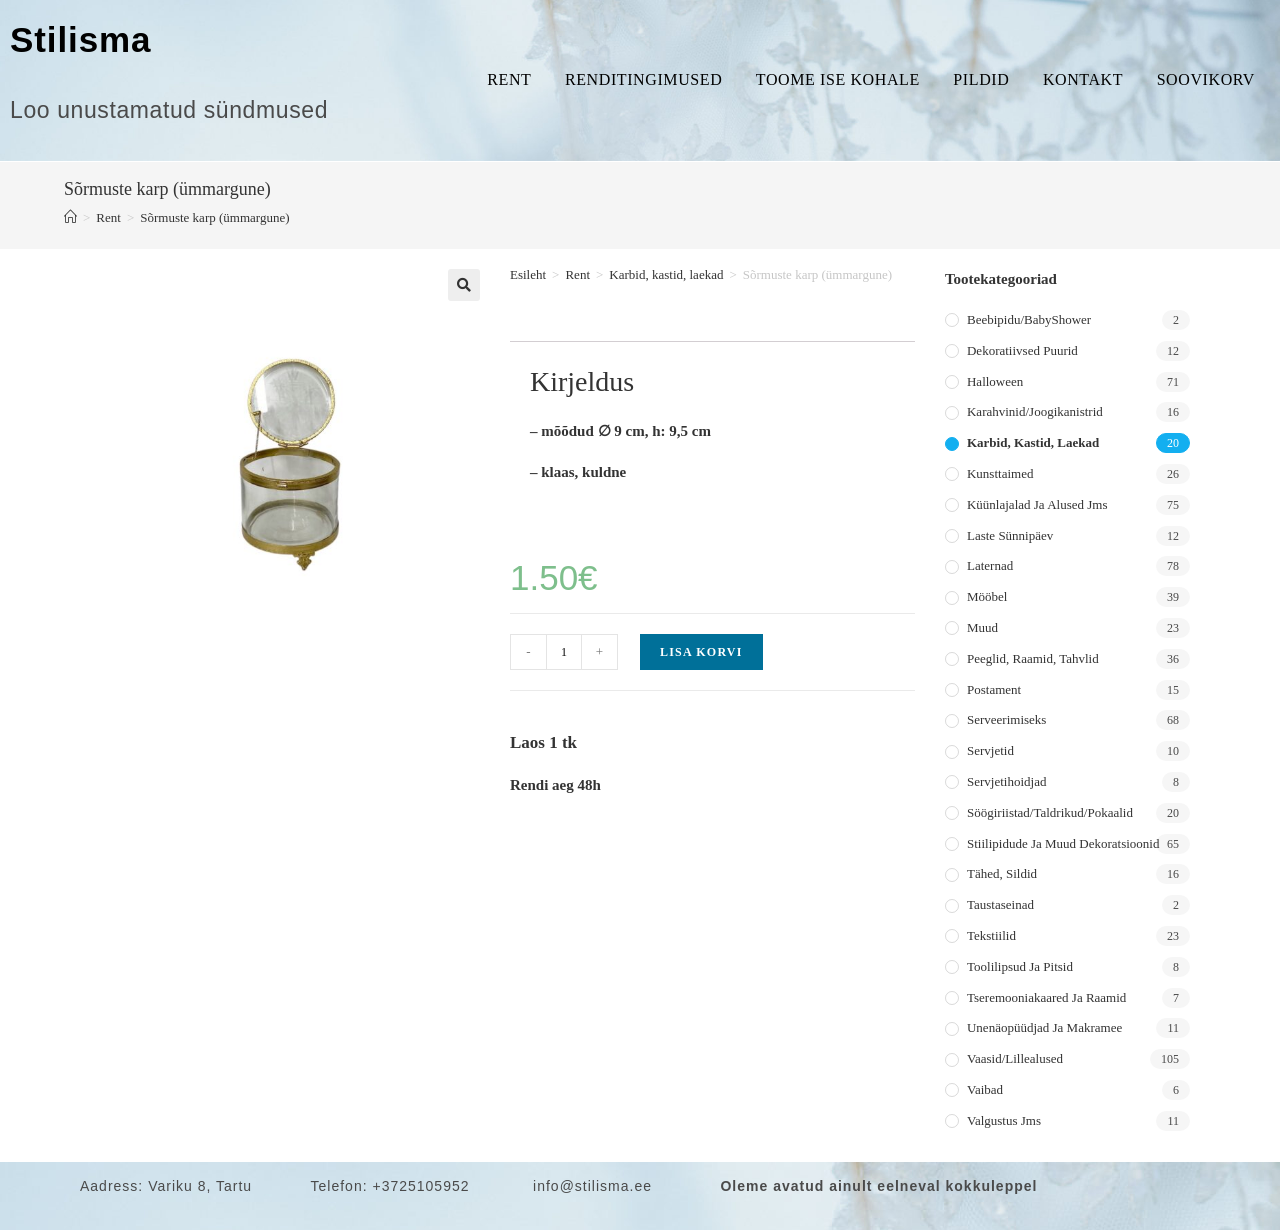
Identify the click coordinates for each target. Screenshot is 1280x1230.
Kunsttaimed (1000, 473)
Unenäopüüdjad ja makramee (1044, 1027)
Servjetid (990, 750)
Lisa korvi (701, 652)
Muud (982, 627)
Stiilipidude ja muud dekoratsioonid (1063, 843)
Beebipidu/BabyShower (1029, 319)
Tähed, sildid (1002, 873)
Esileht (528, 274)
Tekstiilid (991, 935)
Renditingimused (643, 79)
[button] (464, 285)
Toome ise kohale (838, 79)
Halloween (995, 381)
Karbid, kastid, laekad (666, 274)
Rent (509, 79)
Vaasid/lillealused (1015, 1058)
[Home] (70, 217)
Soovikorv (1206, 79)
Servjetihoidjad (1006, 781)
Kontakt (1083, 79)
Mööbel (987, 596)
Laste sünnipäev (1010, 535)
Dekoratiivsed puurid (1022, 350)
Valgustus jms (1004, 1120)
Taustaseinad (1000, 904)
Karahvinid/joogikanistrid (1035, 411)
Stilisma (80, 39)
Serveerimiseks (1006, 719)
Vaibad (985, 1089)
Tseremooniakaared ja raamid (1046, 997)
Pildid (981, 79)
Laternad (990, 565)
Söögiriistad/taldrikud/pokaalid (1050, 812)
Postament (994, 689)
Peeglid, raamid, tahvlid (1033, 658)
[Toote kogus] (564, 652)
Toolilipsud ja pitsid (1020, 966)
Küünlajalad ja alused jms (1037, 504)
